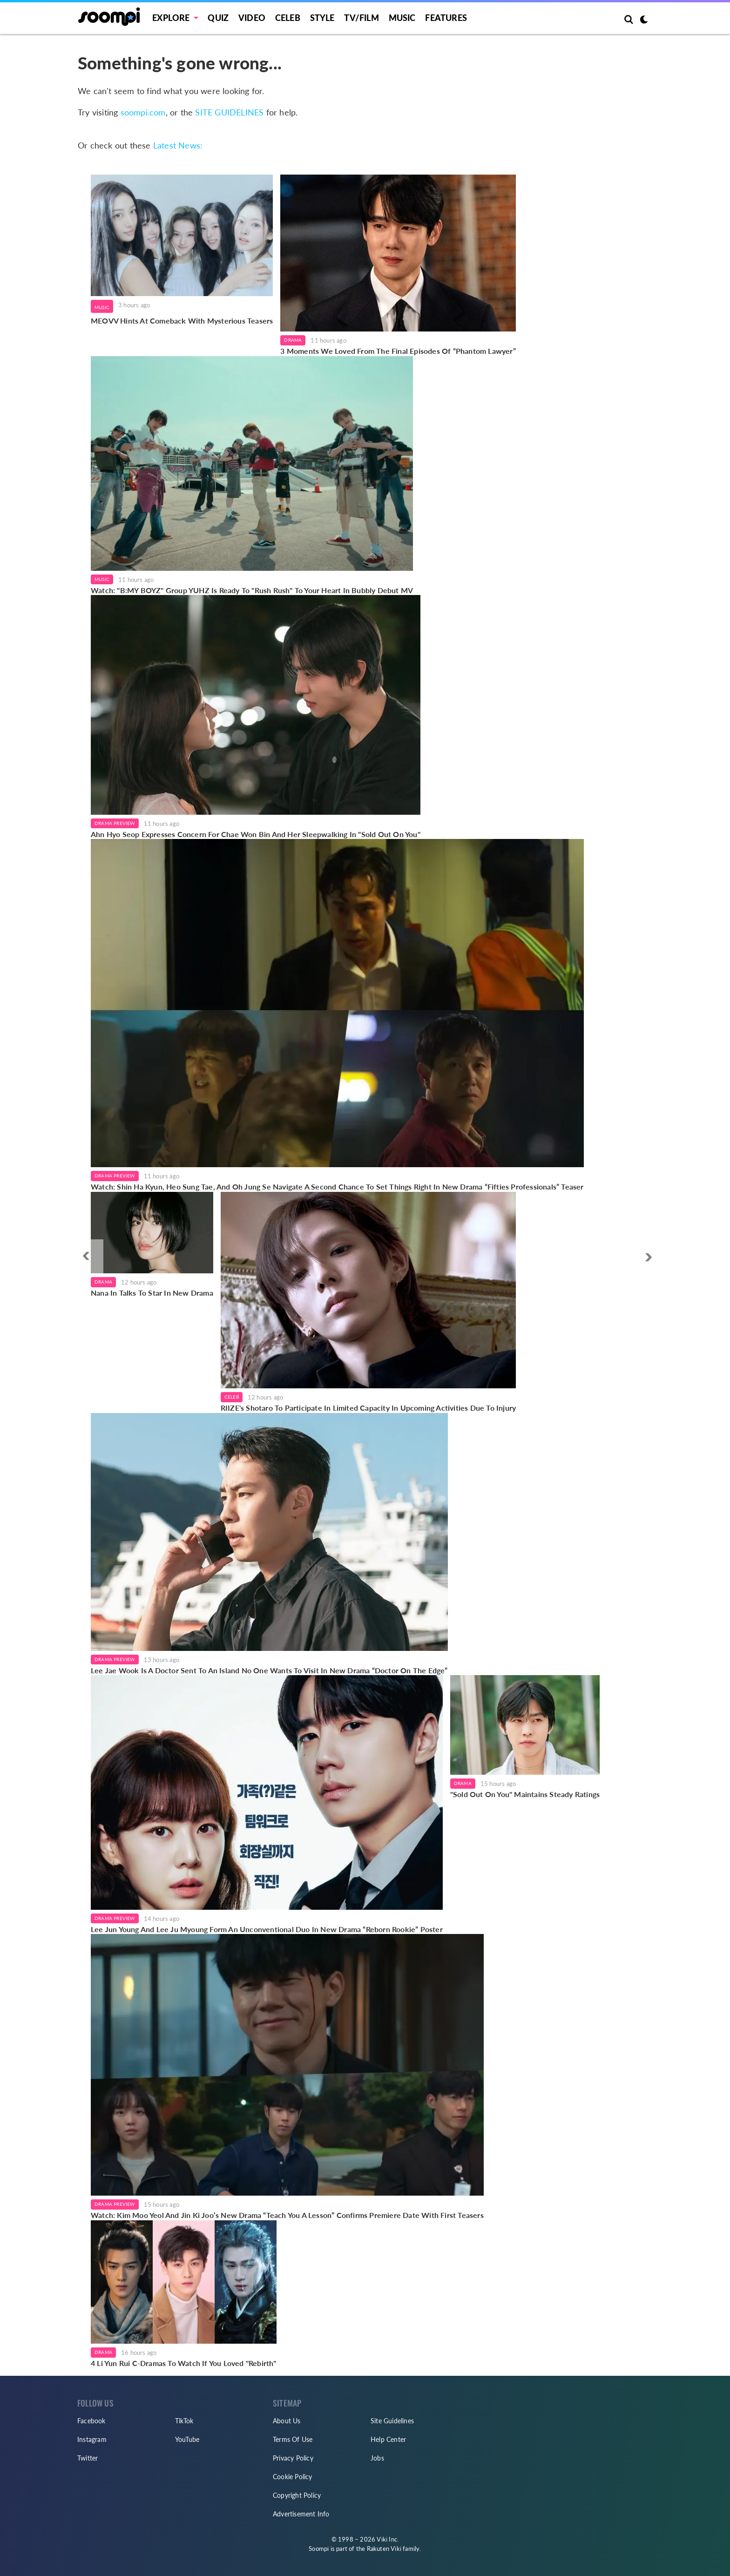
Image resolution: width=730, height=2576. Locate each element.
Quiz (218, 18)
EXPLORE (170, 18)
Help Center (388, 2439)
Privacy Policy (293, 2458)
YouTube (187, 2439)
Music (402, 18)
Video (251, 18)
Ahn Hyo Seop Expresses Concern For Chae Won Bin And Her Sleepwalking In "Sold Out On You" (255, 834)
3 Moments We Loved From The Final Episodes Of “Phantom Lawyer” (397, 350)
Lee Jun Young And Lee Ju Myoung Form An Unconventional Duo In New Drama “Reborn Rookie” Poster (267, 1929)
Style (322, 18)
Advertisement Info (301, 2514)
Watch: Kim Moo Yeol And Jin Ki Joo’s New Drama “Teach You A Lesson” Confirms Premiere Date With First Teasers (287, 2215)
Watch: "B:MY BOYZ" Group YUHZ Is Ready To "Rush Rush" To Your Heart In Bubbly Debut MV (252, 590)
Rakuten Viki (384, 2548)
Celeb (287, 18)
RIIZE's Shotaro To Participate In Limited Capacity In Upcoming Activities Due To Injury (368, 1407)
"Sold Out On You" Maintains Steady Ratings (525, 1794)
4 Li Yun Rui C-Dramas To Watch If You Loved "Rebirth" (184, 2363)
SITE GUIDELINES (229, 112)
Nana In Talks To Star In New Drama (152, 1292)
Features (446, 18)
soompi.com (143, 112)
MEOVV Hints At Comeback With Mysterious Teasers (182, 320)
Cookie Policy (292, 2477)
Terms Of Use (292, 2439)
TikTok (184, 2421)
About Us (287, 2421)
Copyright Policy (297, 2495)
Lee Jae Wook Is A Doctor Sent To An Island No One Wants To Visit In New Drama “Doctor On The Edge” (269, 1670)
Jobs (377, 2458)
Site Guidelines (392, 2421)
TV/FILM (361, 18)
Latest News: (178, 145)
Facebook (91, 2421)
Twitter (87, 2458)
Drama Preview (115, 823)
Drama (293, 340)
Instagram (92, 2439)
